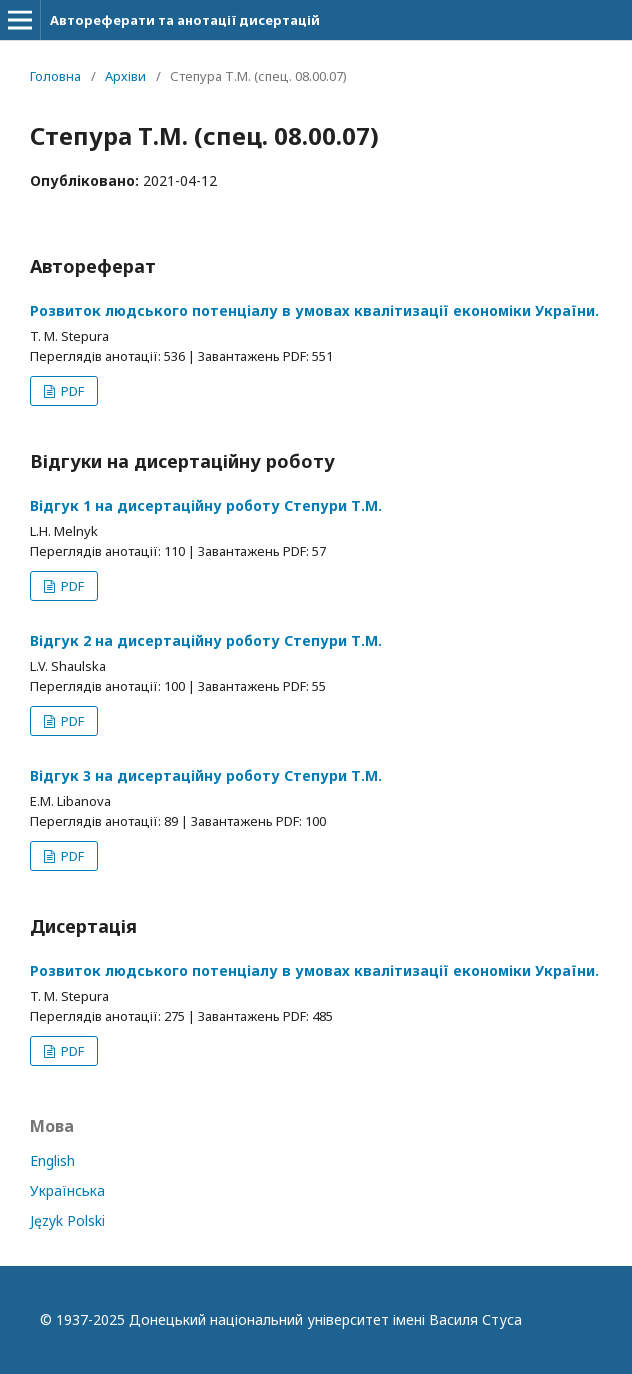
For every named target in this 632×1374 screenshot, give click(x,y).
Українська (67, 1190)
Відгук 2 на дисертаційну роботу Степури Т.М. (206, 640)
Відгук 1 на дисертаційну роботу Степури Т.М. (206, 505)
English (52, 1160)
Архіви (125, 76)
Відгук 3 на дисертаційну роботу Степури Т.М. (206, 775)
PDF (71, 391)
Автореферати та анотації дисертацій (185, 20)
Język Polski (67, 1220)
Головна (55, 76)
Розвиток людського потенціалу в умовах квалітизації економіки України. (314, 310)
